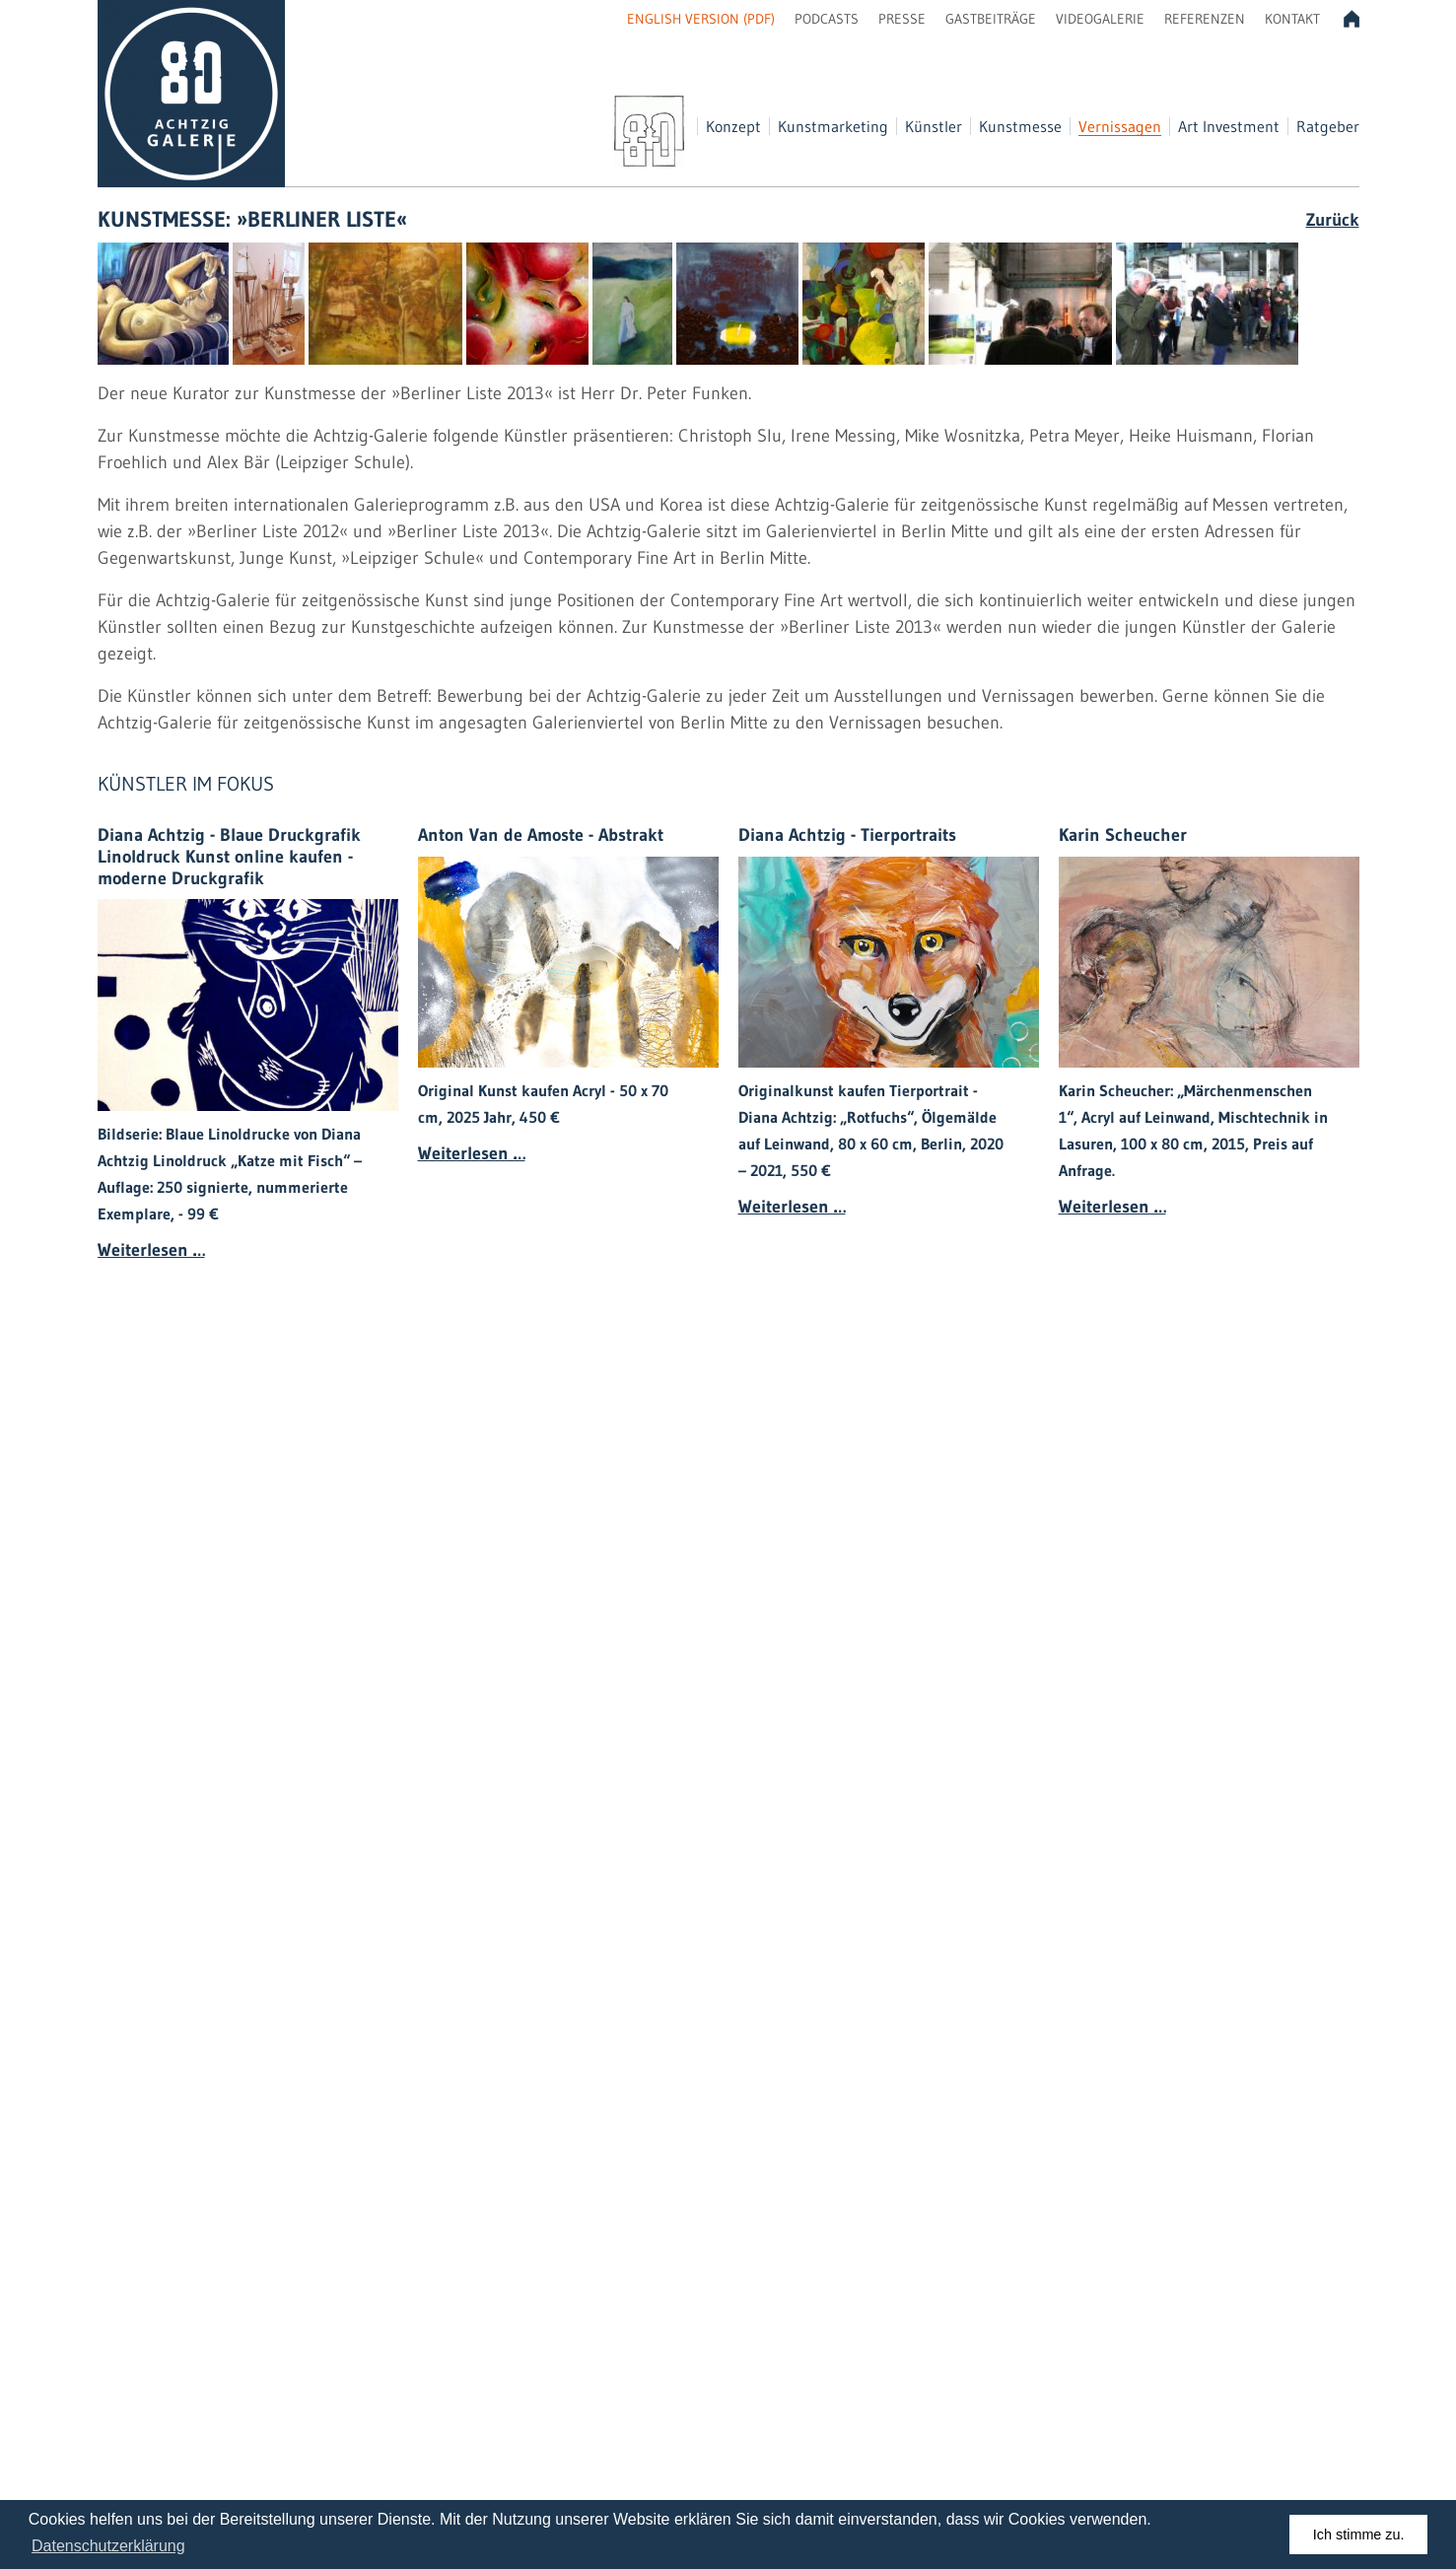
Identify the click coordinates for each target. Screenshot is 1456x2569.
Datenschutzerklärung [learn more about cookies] (108, 2545)
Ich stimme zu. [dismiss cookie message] (1359, 2534)
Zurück (1332, 220)
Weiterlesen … (151, 1250)
